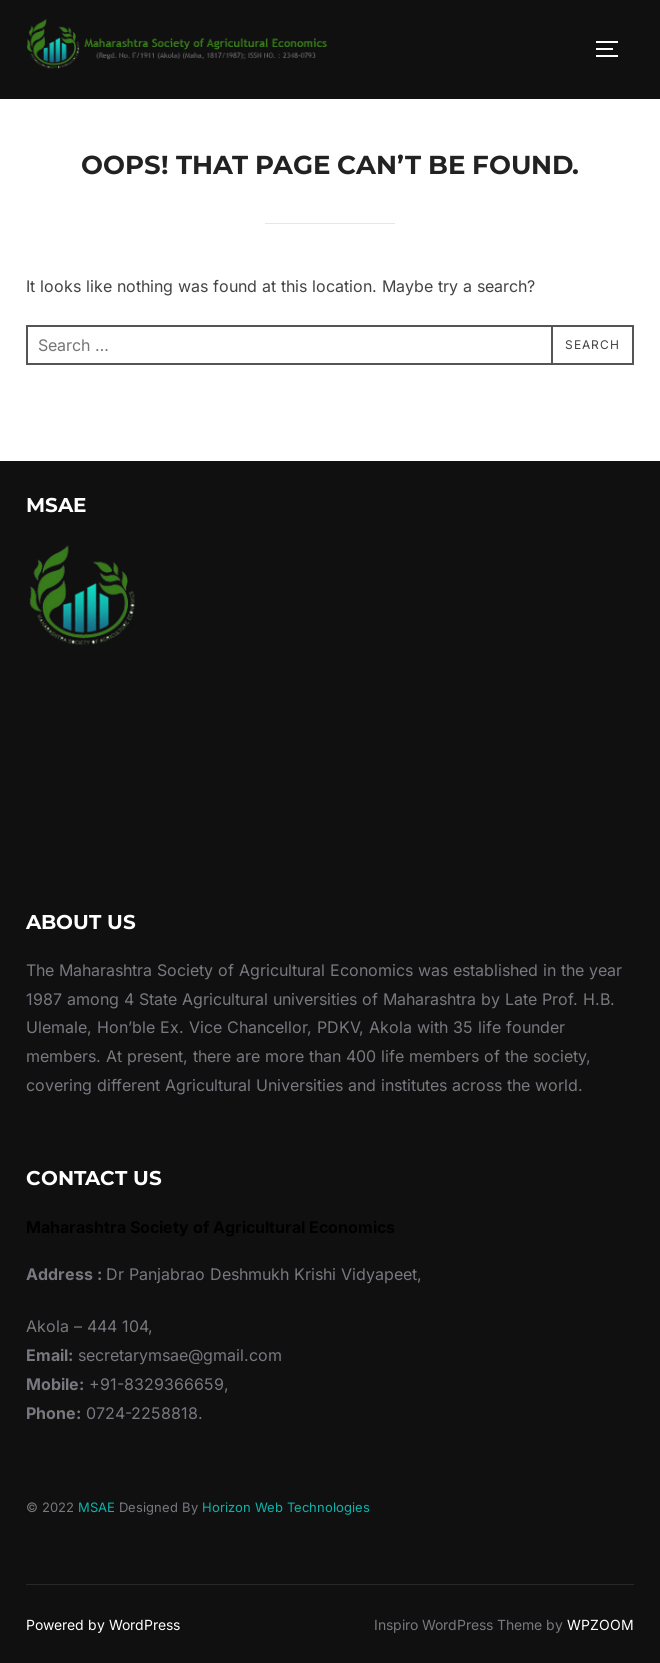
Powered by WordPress (103, 1624)
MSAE (96, 1507)
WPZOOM (600, 1624)
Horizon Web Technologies (286, 1507)
